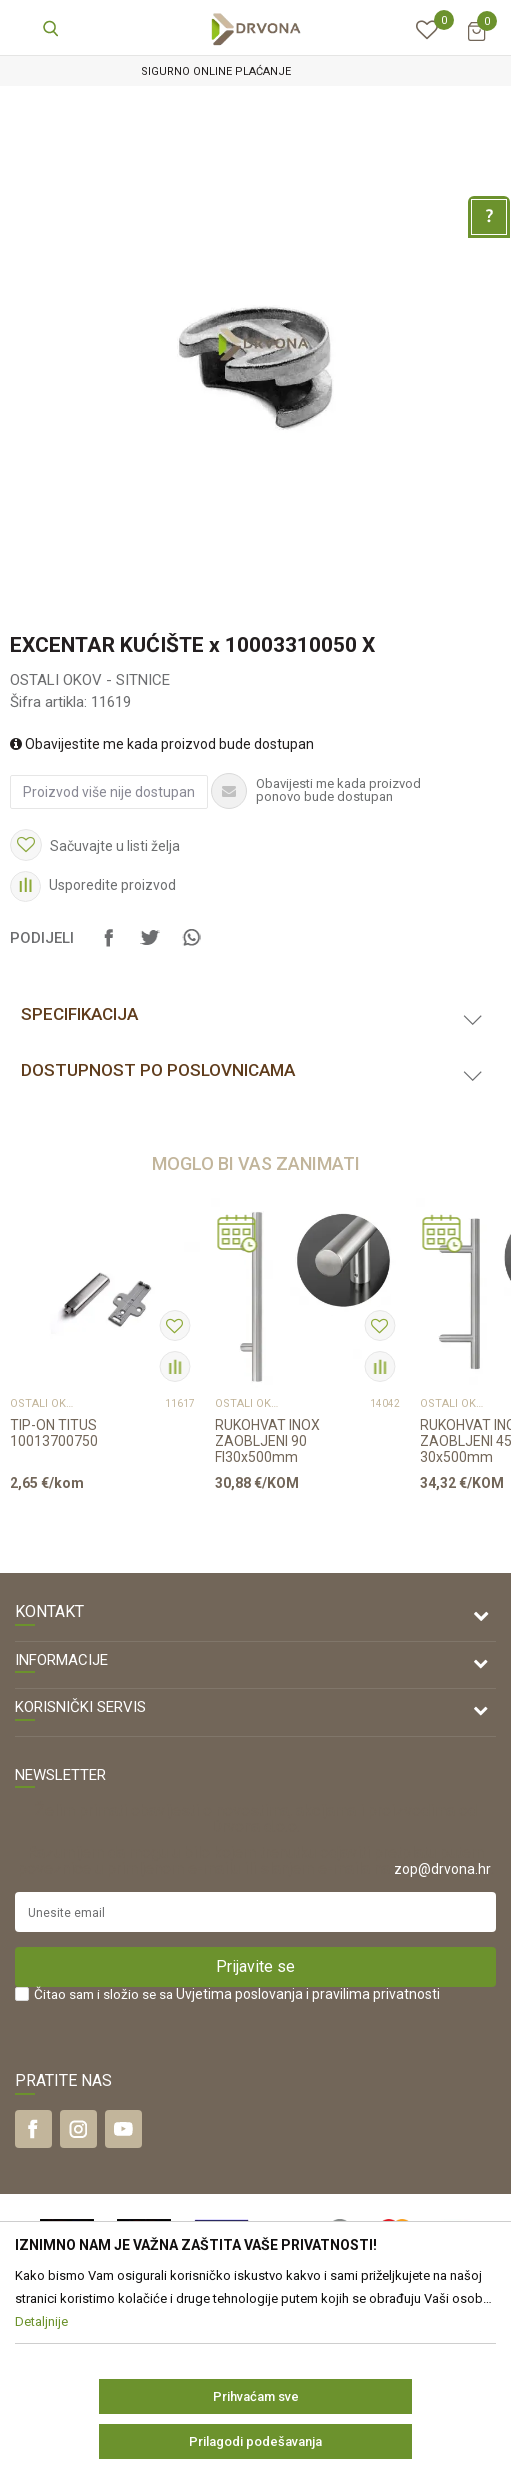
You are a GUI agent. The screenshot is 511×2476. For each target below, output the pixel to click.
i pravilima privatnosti (373, 1994)
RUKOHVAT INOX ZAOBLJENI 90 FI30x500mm (267, 1441)
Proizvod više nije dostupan (109, 792)
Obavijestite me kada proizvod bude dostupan (162, 744)
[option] (255, 71)
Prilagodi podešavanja (255, 2441)
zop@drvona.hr (442, 1869)
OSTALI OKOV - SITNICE (90, 680)
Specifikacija (79, 1014)
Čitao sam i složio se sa (237, 1994)
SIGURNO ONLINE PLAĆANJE (254, 71)
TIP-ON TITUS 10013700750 (54, 1433)
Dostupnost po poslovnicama (158, 1070)
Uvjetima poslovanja (239, 1994)
